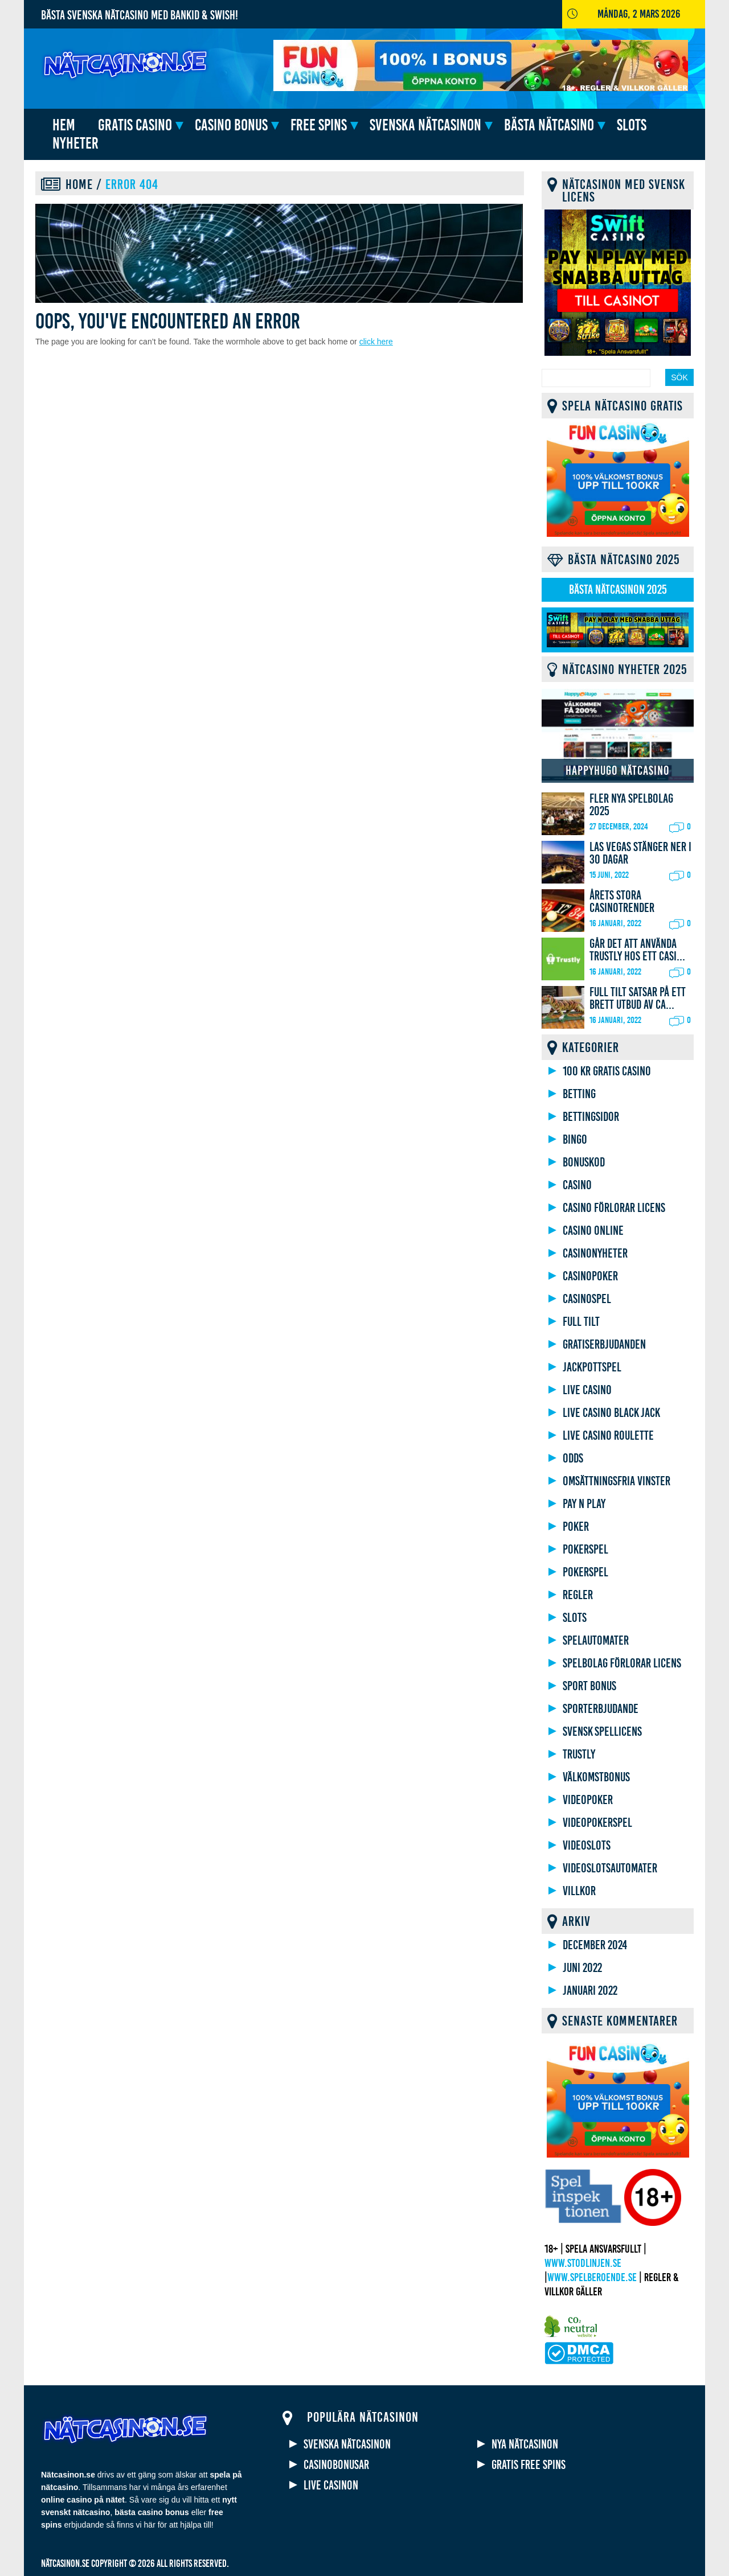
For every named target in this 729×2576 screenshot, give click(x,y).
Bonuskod (584, 1162)
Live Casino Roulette (608, 1435)
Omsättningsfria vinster (616, 1481)
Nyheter (75, 143)
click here (376, 341)
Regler (578, 1595)
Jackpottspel (592, 1367)
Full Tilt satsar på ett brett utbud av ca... (637, 998)
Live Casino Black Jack (611, 1413)
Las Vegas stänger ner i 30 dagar (640, 853)
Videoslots (587, 1845)
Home (79, 184)
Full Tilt (581, 1322)
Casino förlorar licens (614, 1208)
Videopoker (588, 1800)
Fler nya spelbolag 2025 (631, 804)
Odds (573, 1458)
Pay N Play (584, 1504)
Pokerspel (585, 1549)
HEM (63, 125)
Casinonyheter (595, 1253)
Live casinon (331, 2485)
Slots (631, 125)
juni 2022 (582, 1968)
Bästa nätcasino (549, 125)
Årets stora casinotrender (621, 901)
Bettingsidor (591, 1117)
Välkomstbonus (596, 1777)
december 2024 (595, 1945)
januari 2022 (590, 1991)
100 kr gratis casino (607, 1071)
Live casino (587, 1390)
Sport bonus (589, 1686)
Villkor (579, 1891)
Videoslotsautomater (610, 1868)
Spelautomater (596, 1640)
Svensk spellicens (602, 1731)
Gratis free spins (529, 2465)
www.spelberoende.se (592, 2277)
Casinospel (587, 1299)
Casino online (593, 1231)
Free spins (318, 125)
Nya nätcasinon (525, 2444)
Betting (579, 1094)
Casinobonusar (336, 2465)
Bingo (575, 1139)
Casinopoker (590, 1276)
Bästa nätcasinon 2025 (618, 590)
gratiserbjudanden (604, 1344)
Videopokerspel (597, 1823)
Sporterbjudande (600, 1709)
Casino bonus (231, 125)
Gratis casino (135, 125)
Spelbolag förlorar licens (622, 1663)
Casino (577, 1185)
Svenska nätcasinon (425, 125)
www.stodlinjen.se (582, 2263)
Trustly (579, 1754)
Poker (576, 1527)
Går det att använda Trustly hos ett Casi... (637, 950)
